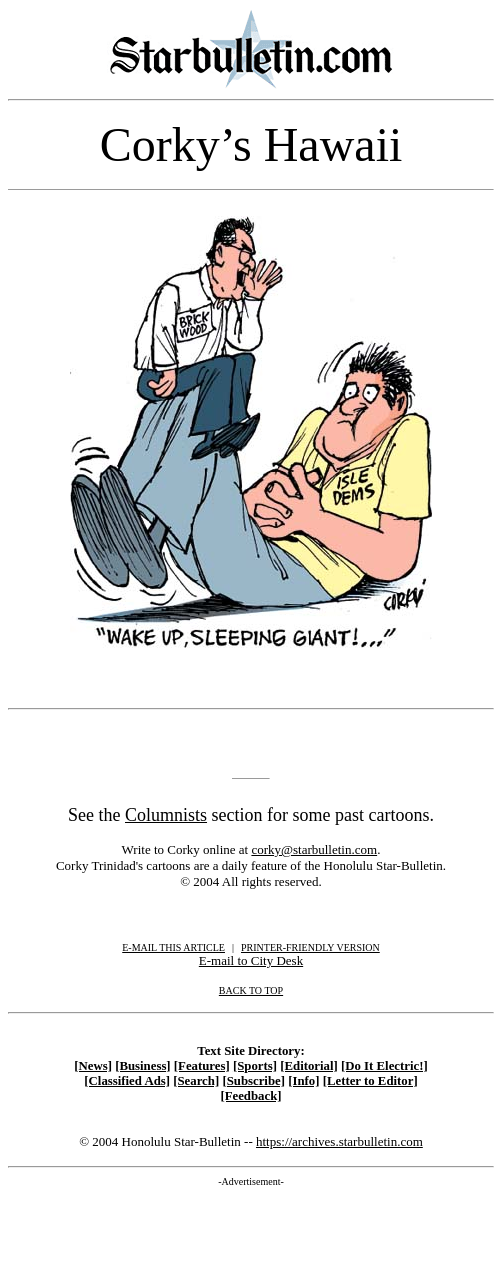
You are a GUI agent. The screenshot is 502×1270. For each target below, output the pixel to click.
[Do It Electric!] (384, 1066)
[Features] (202, 1066)
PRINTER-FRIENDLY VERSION (310, 947)
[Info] (303, 1081)
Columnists (166, 815)
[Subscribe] (253, 1081)
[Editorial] (309, 1066)
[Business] (142, 1066)
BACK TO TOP (251, 990)
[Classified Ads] (127, 1081)
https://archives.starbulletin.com (339, 1141)
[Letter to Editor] (370, 1081)
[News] (93, 1066)
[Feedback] (250, 1096)
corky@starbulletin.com (314, 849)
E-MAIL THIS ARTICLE (173, 947)
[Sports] (255, 1066)
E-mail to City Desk (251, 960)
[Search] (196, 1081)
